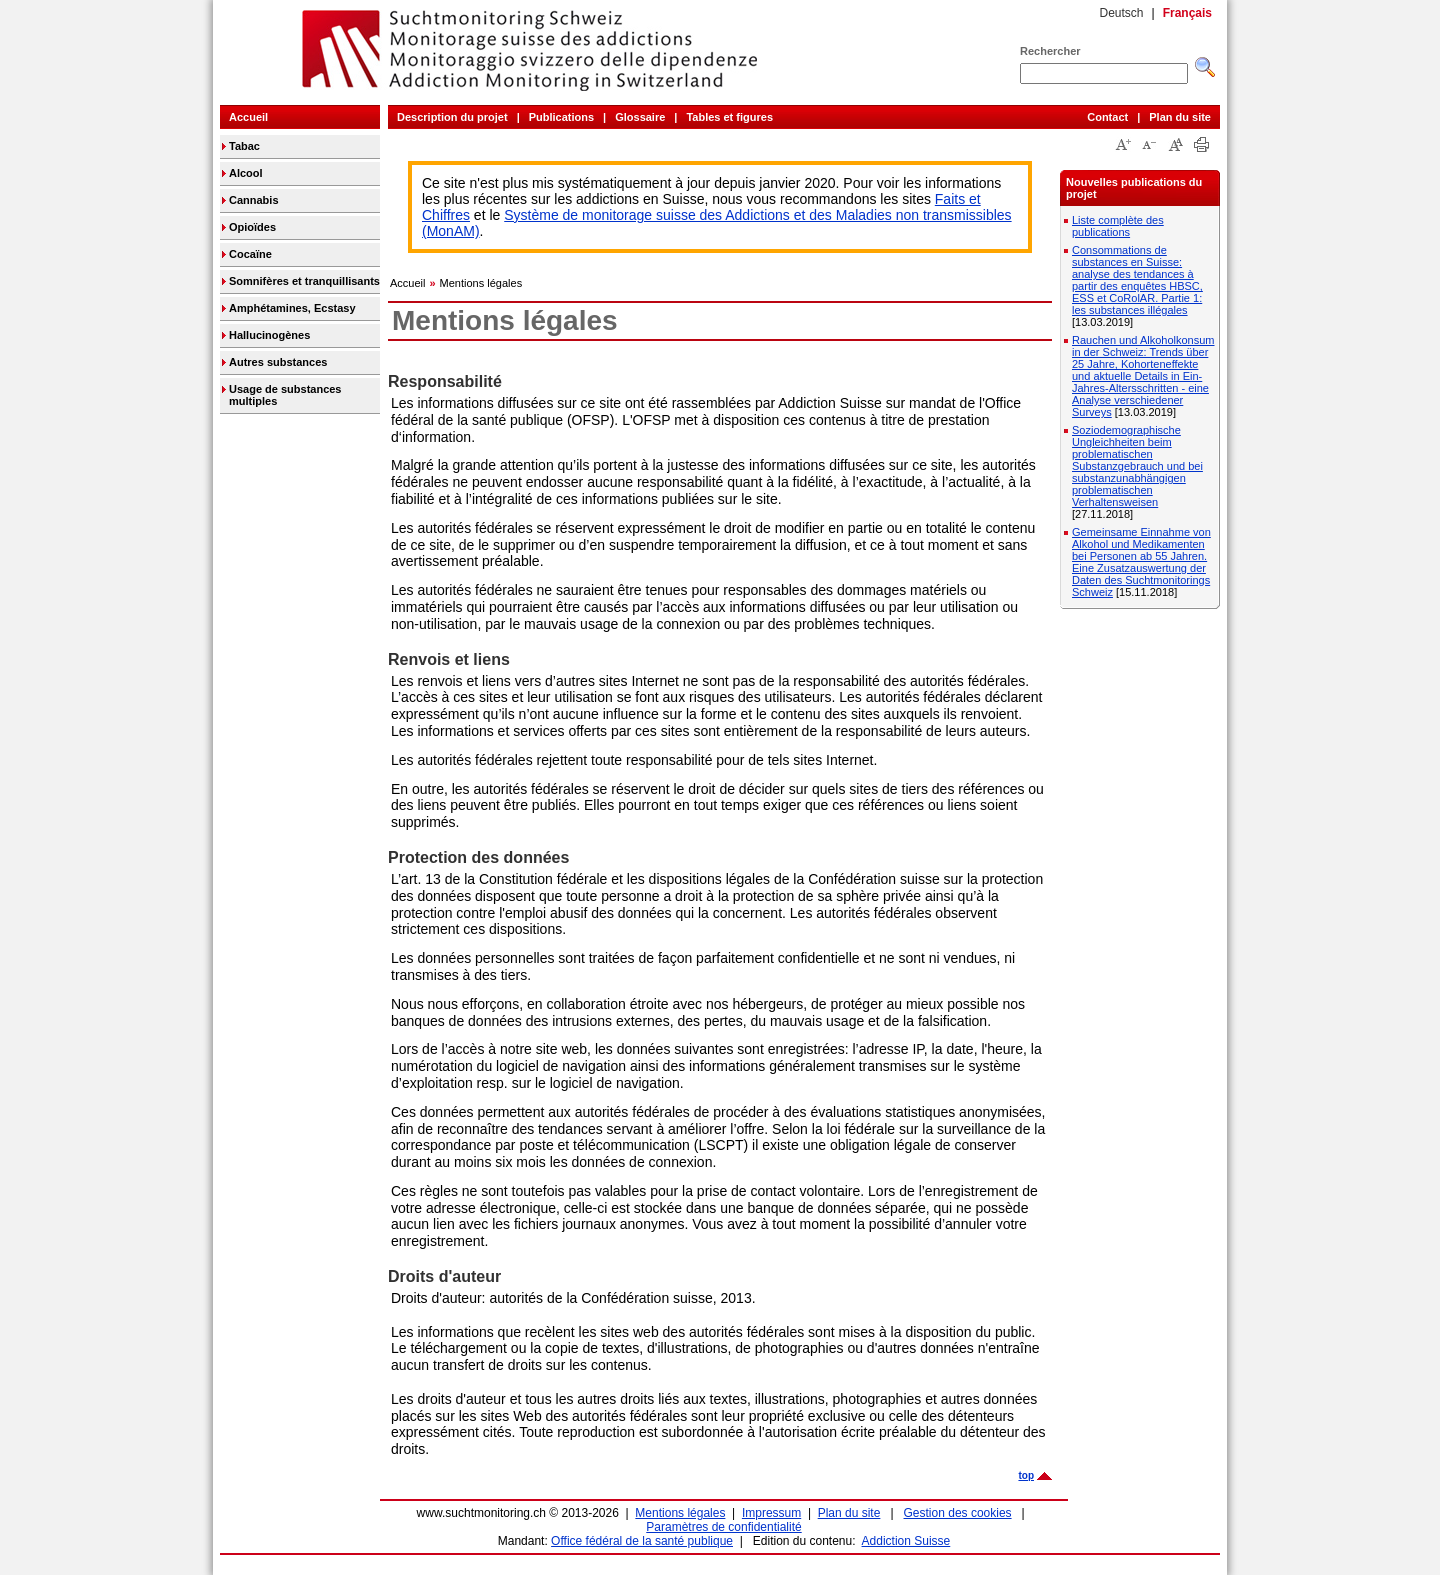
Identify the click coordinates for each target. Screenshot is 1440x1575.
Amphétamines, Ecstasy (292, 308)
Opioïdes (252, 227)
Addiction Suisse (906, 1541)
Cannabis (254, 200)
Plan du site (1180, 117)
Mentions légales (481, 283)
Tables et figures (729, 117)
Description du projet (452, 117)
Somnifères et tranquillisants (304, 281)
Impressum (771, 1513)
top (1026, 1475)
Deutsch (1121, 13)
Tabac (244, 146)
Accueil (248, 117)
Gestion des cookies (958, 1513)
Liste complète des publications (1118, 226)
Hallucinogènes (269, 335)
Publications (561, 117)
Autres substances (278, 362)
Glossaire (640, 117)
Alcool (246, 173)
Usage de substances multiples (285, 395)
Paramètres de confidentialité (723, 1527)
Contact (1107, 117)
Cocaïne (250, 254)
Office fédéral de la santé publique (642, 1541)
